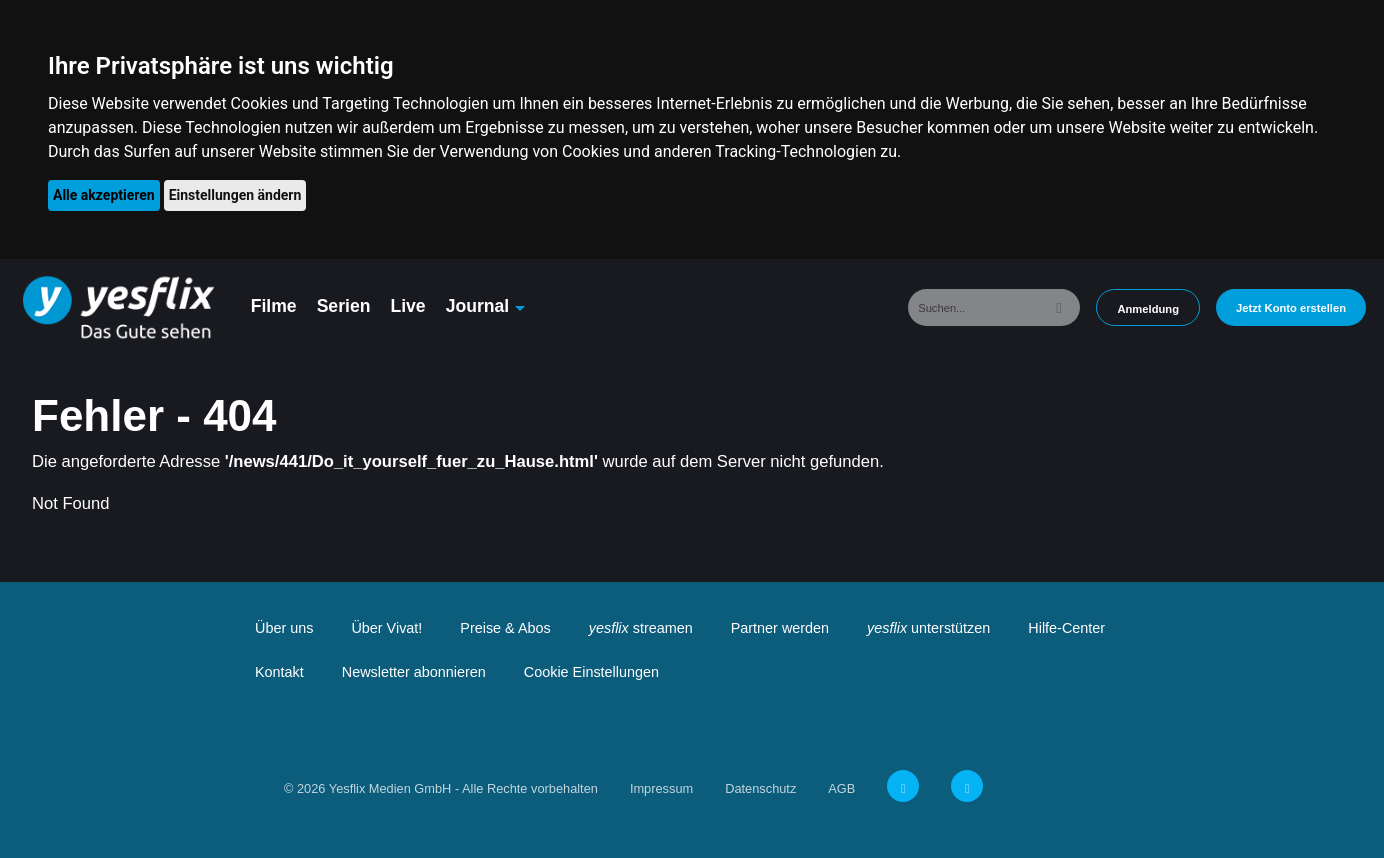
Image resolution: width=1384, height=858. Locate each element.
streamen (641, 628)
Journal (478, 306)
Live (407, 306)
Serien (344, 306)
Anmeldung (1148, 309)
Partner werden (780, 628)
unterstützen (928, 628)
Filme (274, 306)
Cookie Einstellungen (591, 672)
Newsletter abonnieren (414, 672)
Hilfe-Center (1066, 628)
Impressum (661, 788)
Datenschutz (760, 788)
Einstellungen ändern (235, 195)
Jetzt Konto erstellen (1291, 308)
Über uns (284, 628)
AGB (841, 788)
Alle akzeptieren (104, 195)
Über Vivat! (386, 628)
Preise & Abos (505, 628)
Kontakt (279, 672)
